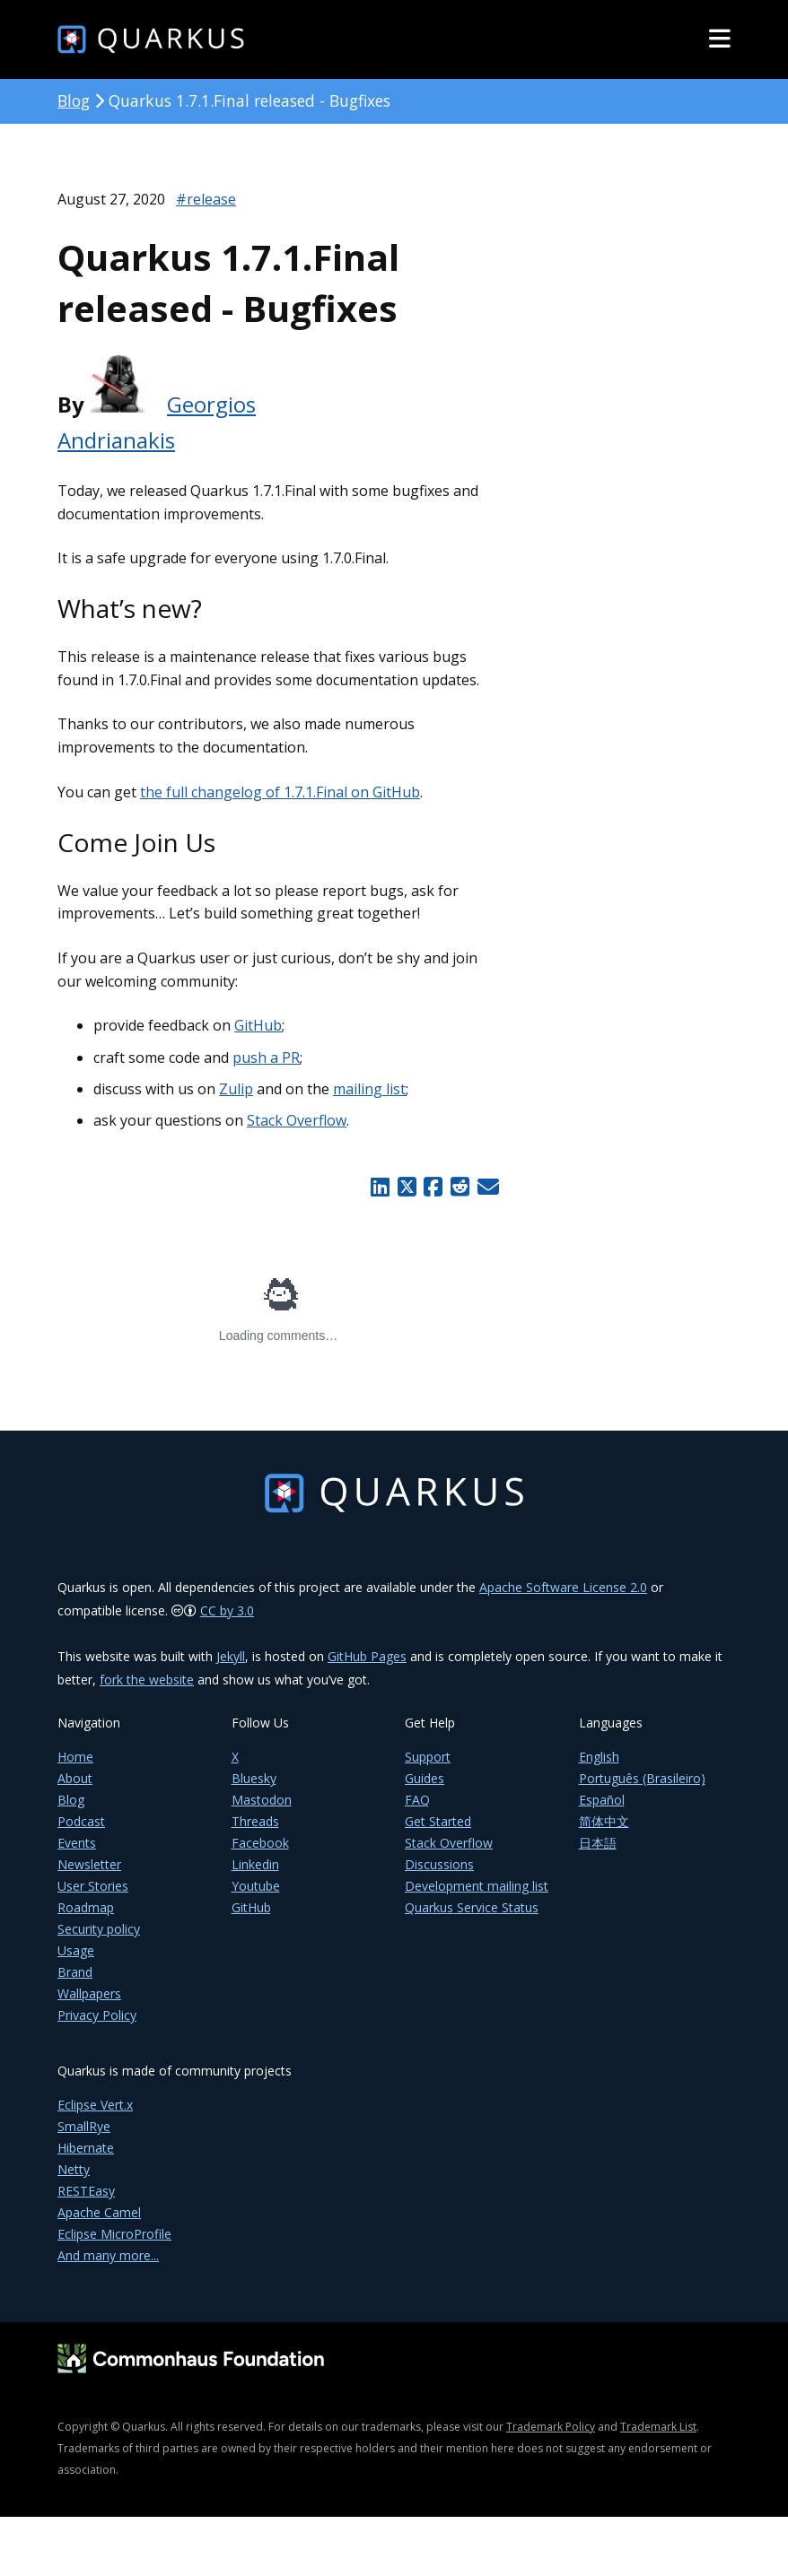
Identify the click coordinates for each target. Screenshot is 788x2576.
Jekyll (230, 1656)
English (599, 1756)
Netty (73, 2169)
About (74, 1778)
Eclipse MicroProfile (114, 2233)
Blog (73, 100)
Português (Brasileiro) (642, 1778)
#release (206, 199)
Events (76, 1842)
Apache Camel (99, 2212)
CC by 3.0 (227, 1610)
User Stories (92, 1885)
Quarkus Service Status (471, 1907)
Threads (255, 1821)
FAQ (417, 1799)
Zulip (236, 1089)
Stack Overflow (296, 1120)
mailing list (369, 1089)
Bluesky (254, 1778)
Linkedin (255, 1864)
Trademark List (658, 2426)
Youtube (256, 1885)
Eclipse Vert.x (95, 2104)
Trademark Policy (550, 2426)
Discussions (439, 1864)
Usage (75, 1950)
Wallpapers (89, 1993)
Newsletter (89, 1864)
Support (428, 1756)
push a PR (266, 1057)
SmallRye (83, 2126)
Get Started (438, 1821)
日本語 (598, 1842)
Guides (424, 1778)
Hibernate (85, 2147)
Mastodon (262, 1799)
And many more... (108, 2255)
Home (75, 1756)
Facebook (260, 1842)
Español (602, 1799)
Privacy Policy (96, 2014)
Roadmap (85, 1907)
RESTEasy (86, 2190)
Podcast (81, 1821)
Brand (74, 1971)
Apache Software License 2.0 (563, 1587)
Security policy (98, 1928)
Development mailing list (476, 1885)
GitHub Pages (367, 1656)
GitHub (258, 1025)
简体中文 (604, 1821)
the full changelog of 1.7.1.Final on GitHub (280, 792)
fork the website (147, 1679)
